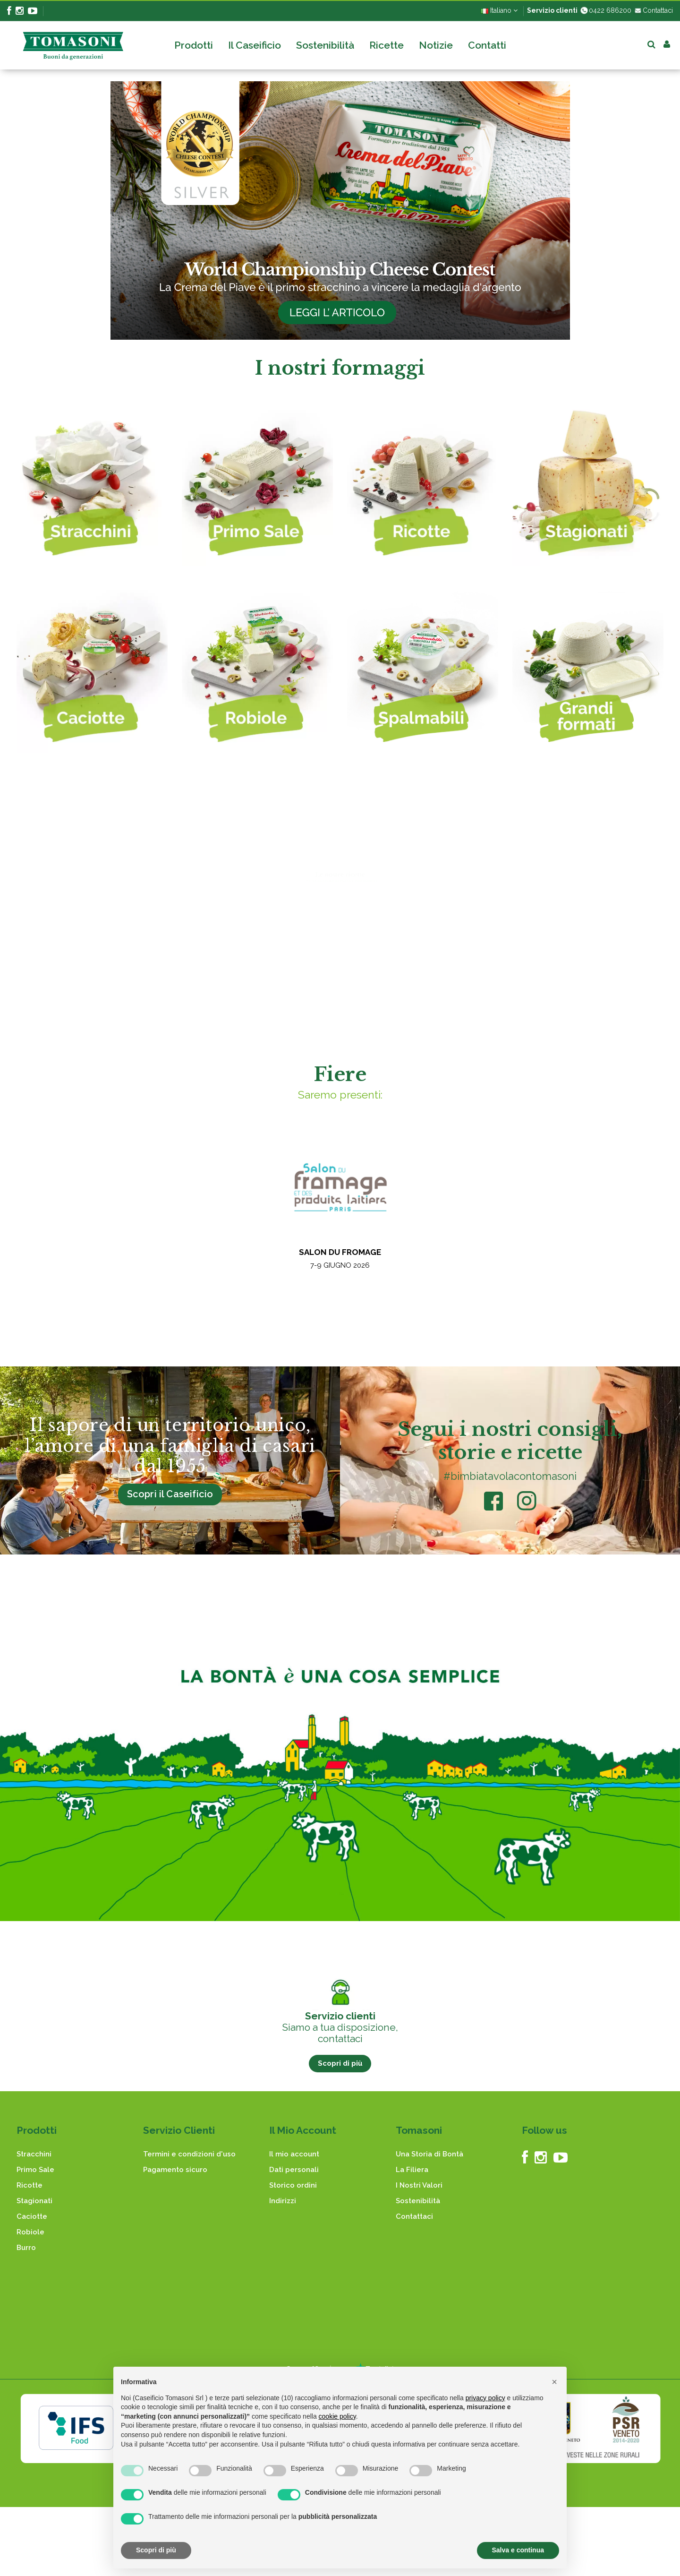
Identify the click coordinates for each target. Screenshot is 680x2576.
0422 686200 (605, 10)
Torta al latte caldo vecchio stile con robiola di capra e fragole (337, 961)
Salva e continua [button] (518, 2550)
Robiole (30, 2232)
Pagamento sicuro (175, 2169)
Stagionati (34, 2201)
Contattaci (653, 10)
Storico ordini (293, 2185)
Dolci (128, 990)
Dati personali (294, 2169)
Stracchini (34, 2154)
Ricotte (29, 2185)
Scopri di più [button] (156, 2550)
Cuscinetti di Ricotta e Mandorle (129, 957)
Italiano (499, 10)
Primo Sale (35, 2169)
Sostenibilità (418, 2201)
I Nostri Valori (419, 2185)
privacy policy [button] (485, 2398)
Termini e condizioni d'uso (189, 2154)
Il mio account (294, 2154)
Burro (26, 2247)
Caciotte (32, 2216)
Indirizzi (282, 2201)
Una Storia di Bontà (429, 2154)
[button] (554, 2381)
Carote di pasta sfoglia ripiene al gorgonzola (516, 957)
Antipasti (494, 990)
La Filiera (412, 2169)
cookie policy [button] (337, 2416)
